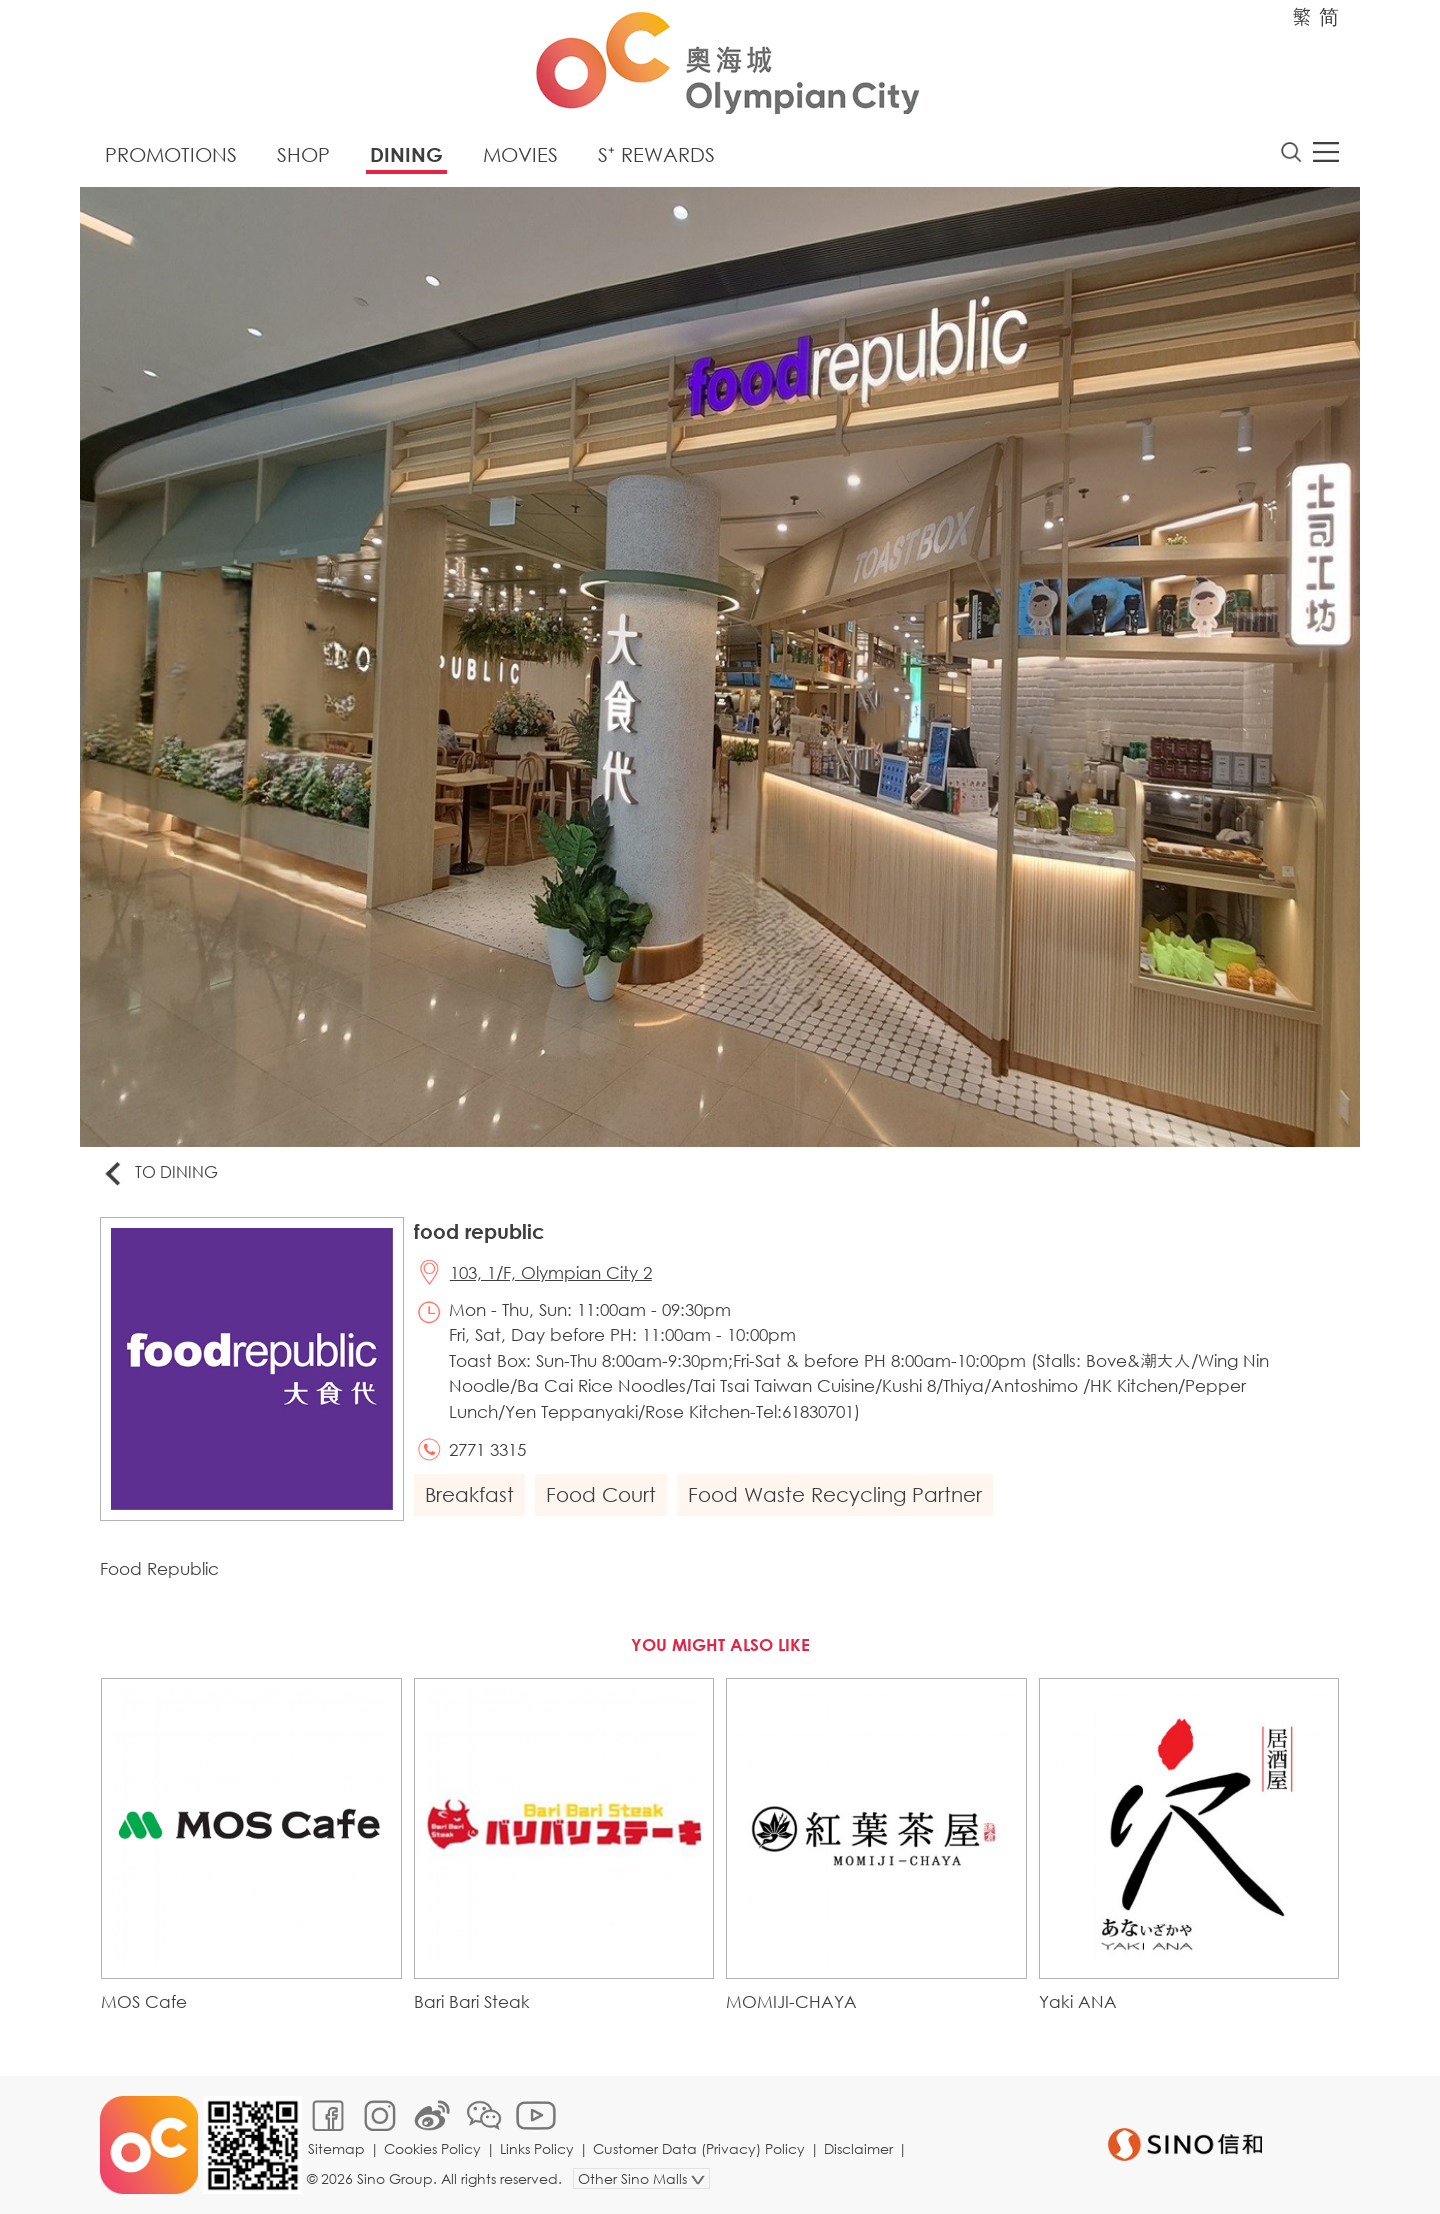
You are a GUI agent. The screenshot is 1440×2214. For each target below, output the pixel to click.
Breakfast (469, 1494)
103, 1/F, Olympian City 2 (551, 1272)
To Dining (159, 1173)
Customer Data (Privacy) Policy (699, 2148)
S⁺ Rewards (656, 154)
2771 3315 (487, 1449)
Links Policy (537, 2148)
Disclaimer (858, 2148)
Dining (406, 154)
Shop (303, 154)
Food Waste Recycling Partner (835, 1494)
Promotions (171, 154)
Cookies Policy (432, 2148)
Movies (520, 154)
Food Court (601, 1494)
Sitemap (336, 2148)
